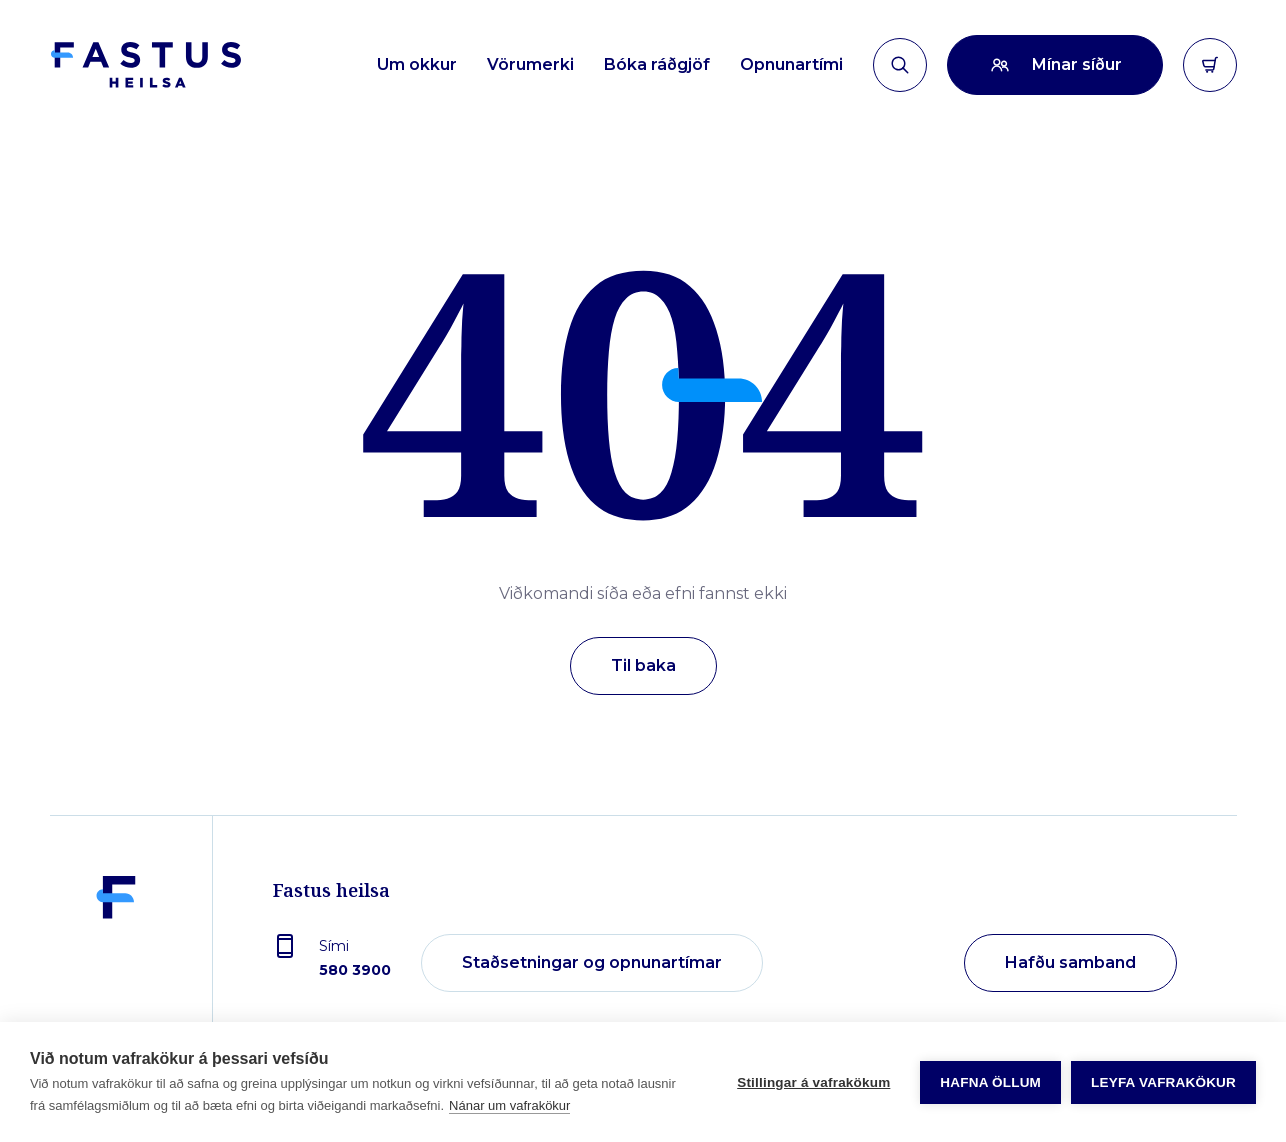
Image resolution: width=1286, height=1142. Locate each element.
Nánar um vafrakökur (509, 1105)
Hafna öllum (990, 1082)
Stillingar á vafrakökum (813, 1082)
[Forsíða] (145, 65)
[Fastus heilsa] (116, 964)
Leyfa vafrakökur (1163, 1082)
